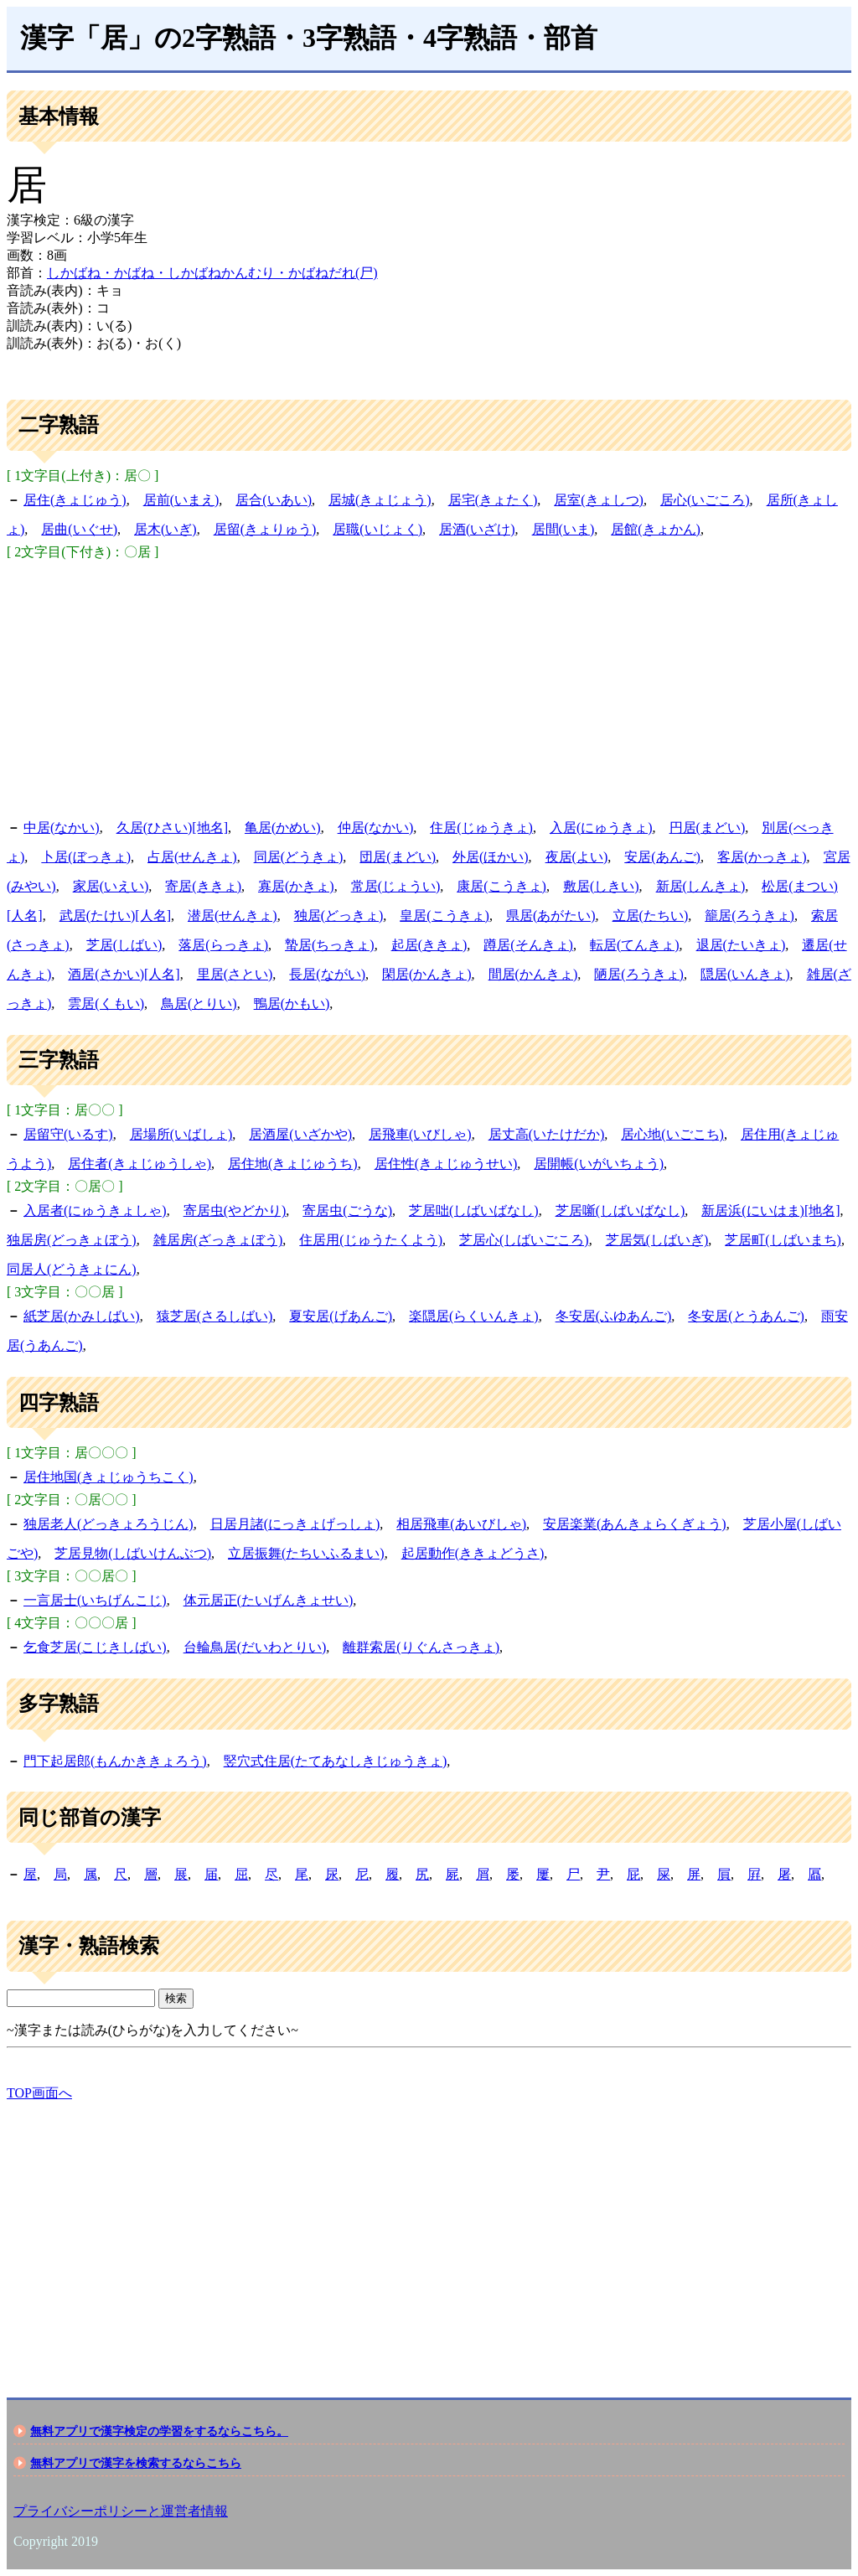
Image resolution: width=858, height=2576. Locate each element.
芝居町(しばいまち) (783, 1240)
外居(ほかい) (490, 857)
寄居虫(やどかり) (235, 1210)
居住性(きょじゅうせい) (446, 1163)
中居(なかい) (61, 827)
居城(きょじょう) (380, 500)
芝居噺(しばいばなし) (620, 1210)
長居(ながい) (327, 974)
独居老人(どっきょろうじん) (108, 1524)
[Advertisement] (429, 687)
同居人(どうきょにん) (72, 1269)
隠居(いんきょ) (745, 974)
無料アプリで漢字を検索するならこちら (135, 2463)
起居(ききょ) (429, 945)
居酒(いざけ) (477, 529)
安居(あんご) (662, 857)
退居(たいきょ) (741, 945)
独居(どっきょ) (339, 915)
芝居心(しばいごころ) (524, 1240)
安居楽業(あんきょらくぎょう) (634, 1524)
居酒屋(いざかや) (300, 1134)
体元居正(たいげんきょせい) (268, 1600)
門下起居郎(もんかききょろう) (115, 1761)
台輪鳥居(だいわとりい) (255, 1647)
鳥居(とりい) (199, 1003)
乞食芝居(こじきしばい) (95, 1647)
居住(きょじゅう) (75, 500)
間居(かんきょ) (533, 974)
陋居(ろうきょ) (639, 974)
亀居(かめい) (283, 827)
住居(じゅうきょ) (481, 827)
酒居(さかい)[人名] (123, 974)
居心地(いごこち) (672, 1134)
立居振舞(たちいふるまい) (306, 1553)
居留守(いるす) (68, 1134)
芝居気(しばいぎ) (657, 1240)
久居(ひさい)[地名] (172, 827)
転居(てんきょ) (635, 945)
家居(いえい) (111, 886)
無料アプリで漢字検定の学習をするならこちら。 (159, 2431)
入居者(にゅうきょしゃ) (95, 1210)
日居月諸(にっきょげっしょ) (295, 1524)
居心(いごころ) (705, 500)
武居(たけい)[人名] (115, 915)
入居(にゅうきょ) (601, 827)
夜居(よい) (576, 857)
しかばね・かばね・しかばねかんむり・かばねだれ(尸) (212, 273)
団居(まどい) (397, 857)
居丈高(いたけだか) (546, 1134)
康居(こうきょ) (501, 886)
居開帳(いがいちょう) (599, 1163)
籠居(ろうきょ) (749, 915)
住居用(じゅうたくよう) (370, 1240)
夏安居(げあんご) (340, 1316)
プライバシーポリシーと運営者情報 (120, 2511)
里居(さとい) (235, 974)
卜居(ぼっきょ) (86, 857)
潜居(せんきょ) (232, 915)
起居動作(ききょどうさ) (473, 1553)
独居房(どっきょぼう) (72, 1240)
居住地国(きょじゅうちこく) (108, 1477)
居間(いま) (563, 529)
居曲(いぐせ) (79, 529)
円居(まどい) (707, 827)
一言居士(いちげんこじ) (95, 1600)
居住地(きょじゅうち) (293, 1163)
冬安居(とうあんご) (746, 1316)
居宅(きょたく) (493, 500)
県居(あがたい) (551, 915)
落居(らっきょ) (223, 945)
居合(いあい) (273, 500)
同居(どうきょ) (299, 857)
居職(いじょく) (377, 529)
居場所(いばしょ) (181, 1134)
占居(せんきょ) (192, 857)
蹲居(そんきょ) (528, 945)
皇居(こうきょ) (444, 915)
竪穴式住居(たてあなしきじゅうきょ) (335, 1761)
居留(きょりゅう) (265, 529)
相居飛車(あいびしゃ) (461, 1524)
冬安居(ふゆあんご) (614, 1316)
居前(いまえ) (181, 500)
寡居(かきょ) (296, 886)
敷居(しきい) (601, 886)
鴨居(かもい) (292, 1003)
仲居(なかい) (376, 827)
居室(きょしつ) (599, 500)
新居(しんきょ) (701, 886)
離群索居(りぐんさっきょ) (421, 1647)
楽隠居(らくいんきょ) (474, 1316)
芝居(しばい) (124, 945)
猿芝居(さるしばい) (215, 1316)
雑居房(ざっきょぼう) (218, 1240)
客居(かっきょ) (762, 857)
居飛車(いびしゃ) (420, 1134)
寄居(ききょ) (203, 886)
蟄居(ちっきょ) (330, 945)
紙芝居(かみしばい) (81, 1316)
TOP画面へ (39, 2093)
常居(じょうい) (396, 886)
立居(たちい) (650, 915)
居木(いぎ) (165, 529)
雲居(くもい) (106, 1003)
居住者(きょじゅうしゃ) (139, 1163)
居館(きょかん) (655, 529)
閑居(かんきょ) (427, 974)
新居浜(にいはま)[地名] (770, 1210)
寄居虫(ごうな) (347, 1210)
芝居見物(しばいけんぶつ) (132, 1553)
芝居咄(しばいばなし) (474, 1210)
